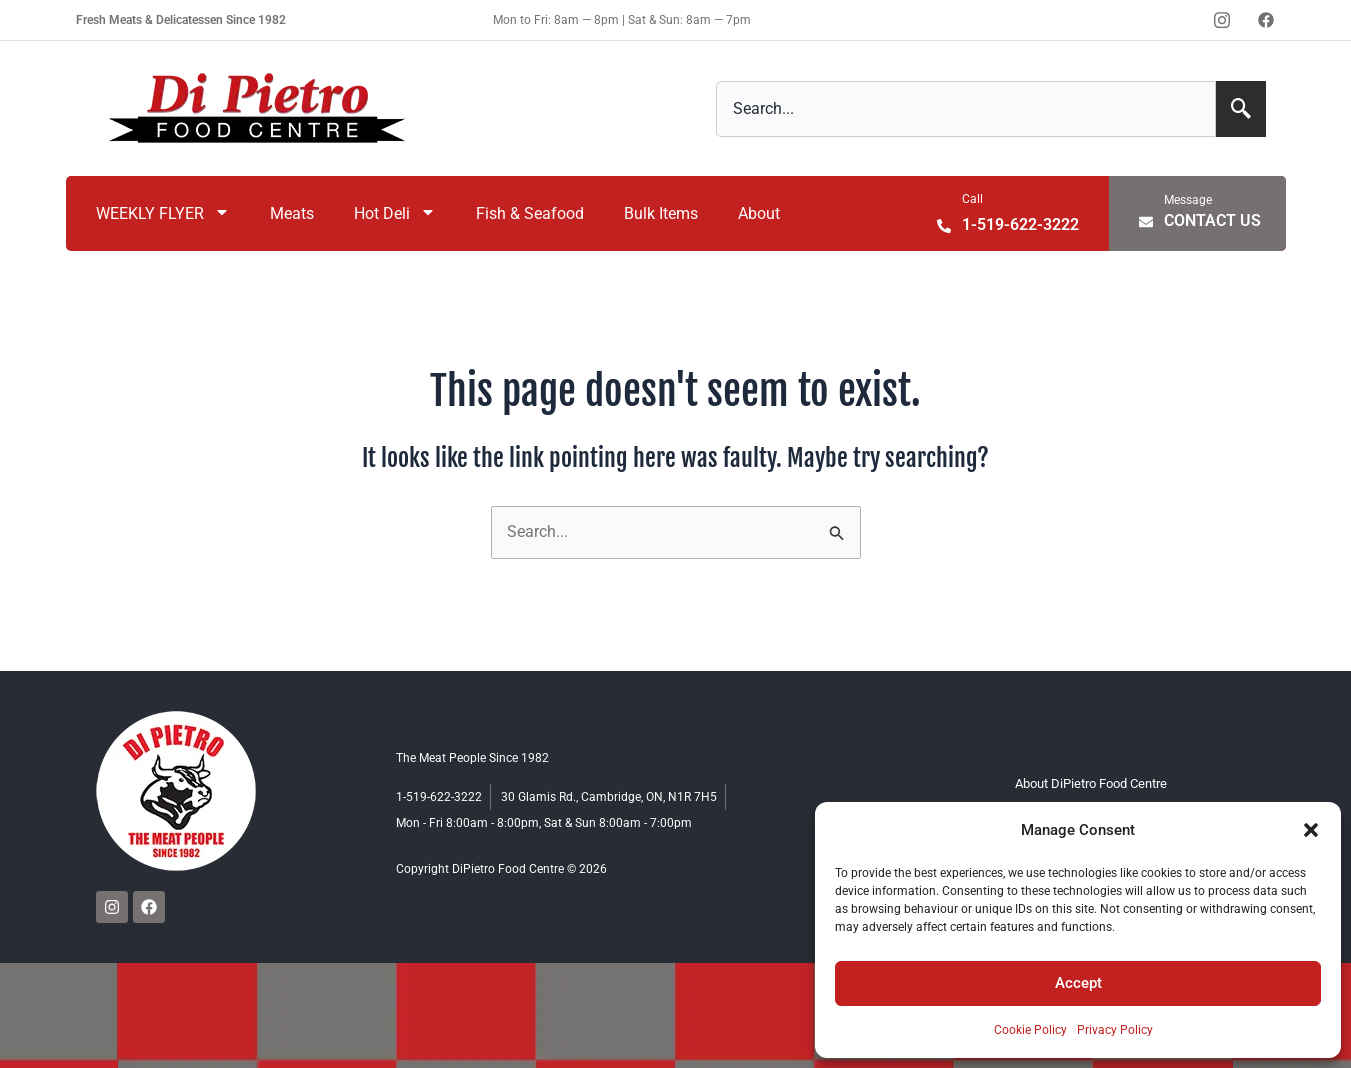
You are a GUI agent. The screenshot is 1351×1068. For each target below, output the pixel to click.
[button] (1311, 830)
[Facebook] (1266, 20)
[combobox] (966, 109)
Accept (1078, 983)
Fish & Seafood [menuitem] (530, 213)
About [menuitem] (759, 213)
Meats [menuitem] (292, 213)
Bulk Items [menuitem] (661, 213)
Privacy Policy (1115, 1030)
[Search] (1241, 109)
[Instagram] (1222, 20)
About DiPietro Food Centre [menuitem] (1091, 783)
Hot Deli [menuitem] (395, 213)
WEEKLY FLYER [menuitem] (163, 213)
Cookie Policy (1030, 1030)
